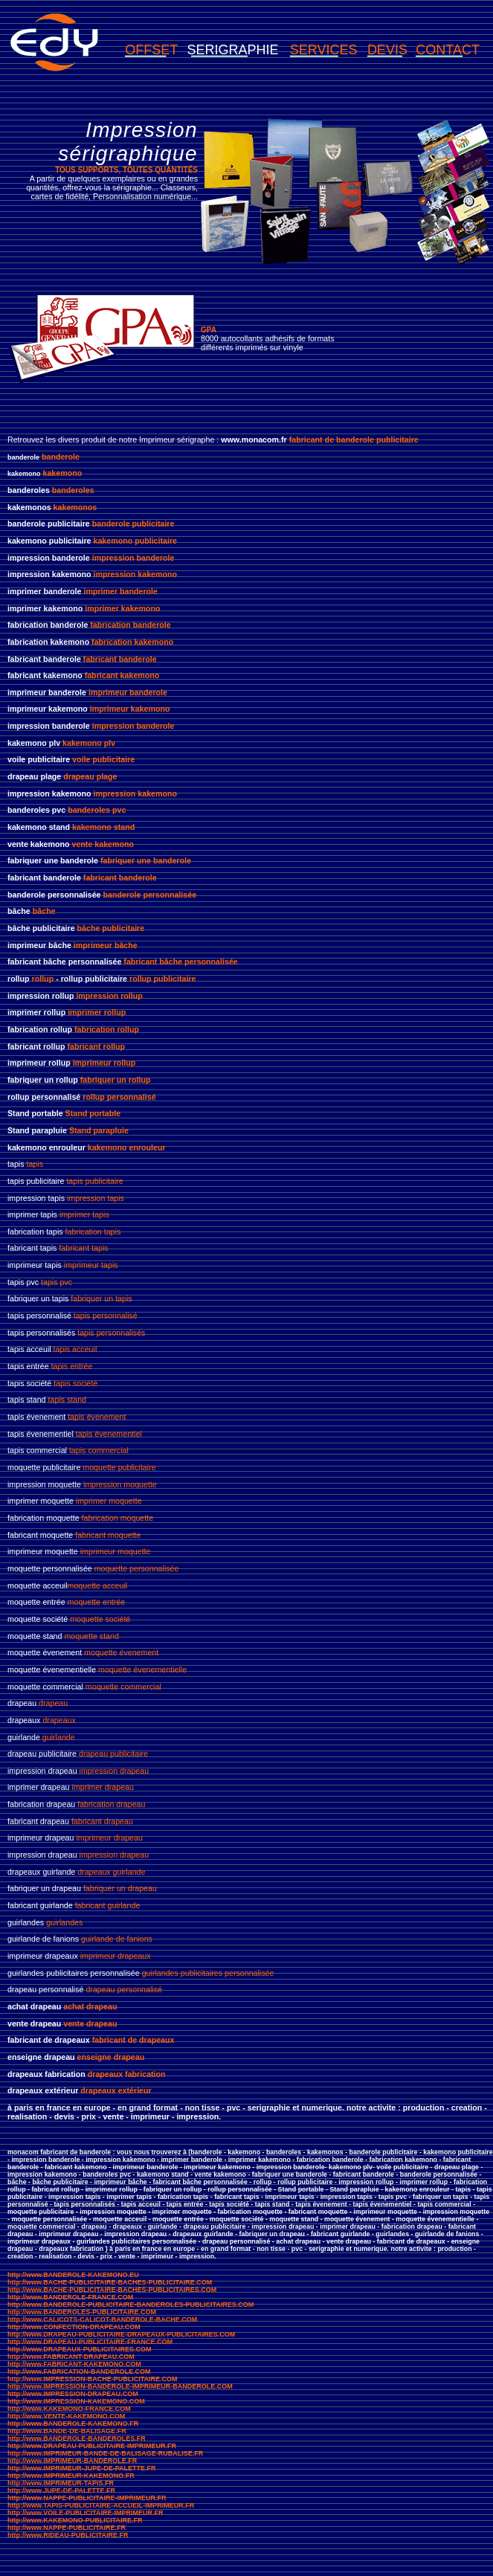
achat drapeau (90, 2006)
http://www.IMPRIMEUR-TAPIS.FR (60, 2483)
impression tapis (95, 1198)
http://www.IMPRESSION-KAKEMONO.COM (76, 2401)
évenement (138, 1652)
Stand (80, 1130)
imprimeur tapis (91, 1264)
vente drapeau (90, 2023)
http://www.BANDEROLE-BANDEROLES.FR (76, 2438)
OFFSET (151, 49)
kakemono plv (88, 742)
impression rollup (109, 995)
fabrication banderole (129, 624)
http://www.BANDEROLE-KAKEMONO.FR (72, 2423)
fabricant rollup (97, 1046)
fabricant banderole (120, 658)
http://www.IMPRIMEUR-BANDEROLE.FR (72, 2460)
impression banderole (133, 557)
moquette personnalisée (136, 1568)
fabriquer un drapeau (120, 1888)
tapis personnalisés (111, 1332)
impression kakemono (135, 574)
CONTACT (448, 49)
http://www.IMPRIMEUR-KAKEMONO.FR (71, 2475)
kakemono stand (103, 826)
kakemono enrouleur (127, 1147)
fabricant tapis (83, 1247)
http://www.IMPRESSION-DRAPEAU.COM (72, 2394)
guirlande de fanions (116, 1938)
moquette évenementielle (142, 1669)
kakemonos (75, 507)
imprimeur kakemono (130, 708)
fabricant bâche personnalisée (180, 961)
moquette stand (91, 1636)
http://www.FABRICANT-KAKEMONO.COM (74, 2364)
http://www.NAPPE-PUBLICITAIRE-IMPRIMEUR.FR (87, 2498)
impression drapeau (114, 1770)
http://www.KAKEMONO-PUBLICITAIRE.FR (74, 2520)
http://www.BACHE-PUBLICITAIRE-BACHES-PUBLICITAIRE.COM (109, 2282)
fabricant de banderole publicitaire (354, 439)
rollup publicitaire (162, 978)
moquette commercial (123, 1686)
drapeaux (58, 1720)
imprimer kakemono (122, 608)
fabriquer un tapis (100, 1298)
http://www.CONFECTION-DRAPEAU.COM (74, 2327)
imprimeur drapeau (109, 1837)
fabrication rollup (106, 1029)
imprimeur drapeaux (115, 1955)
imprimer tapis (84, 1214)
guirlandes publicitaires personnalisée (208, 1972)
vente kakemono (102, 844)
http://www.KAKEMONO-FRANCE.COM (69, 2408)
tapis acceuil (75, 1349)
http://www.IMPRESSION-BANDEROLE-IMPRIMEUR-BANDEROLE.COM (120, 2386)
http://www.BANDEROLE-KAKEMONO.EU (73, 2275)
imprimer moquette (109, 1500)
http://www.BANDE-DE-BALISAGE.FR (66, 2431)
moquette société (100, 1618)
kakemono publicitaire (135, 540)
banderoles (73, 490)
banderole (61, 456)
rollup (43, 978)
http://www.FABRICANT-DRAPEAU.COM (71, 2356)
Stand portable (93, 1113)
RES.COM (219, 2334)
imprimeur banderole (127, 692)
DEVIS (387, 49)
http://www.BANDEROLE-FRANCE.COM (70, 2297)
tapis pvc (56, 1282)
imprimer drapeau (102, 1787)
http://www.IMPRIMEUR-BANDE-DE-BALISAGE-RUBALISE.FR (105, 2453)
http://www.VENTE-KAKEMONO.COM (66, 2416)
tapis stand (67, 1399)
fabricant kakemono (122, 675)
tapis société (75, 1383)
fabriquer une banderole (145, 860)
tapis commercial (99, 1450)
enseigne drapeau (111, 2056)
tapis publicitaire (94, 1180)
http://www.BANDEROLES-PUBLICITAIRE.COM (81, 2312)
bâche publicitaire (111, 928)
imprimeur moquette (115, 1551)
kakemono (63, 472)
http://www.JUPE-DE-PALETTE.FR (61, 2490)
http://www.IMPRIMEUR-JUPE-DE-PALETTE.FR (81, 2468)
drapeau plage (90, 776)
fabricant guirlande (108, 1905)
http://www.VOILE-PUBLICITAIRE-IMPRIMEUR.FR (85, 2513)
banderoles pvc (97, 809)
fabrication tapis (93, 1231)
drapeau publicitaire (113, 1753)
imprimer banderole (120, 591)
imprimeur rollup (104, 1062)
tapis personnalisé (106, 1315)
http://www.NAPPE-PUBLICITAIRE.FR (66, 2527)
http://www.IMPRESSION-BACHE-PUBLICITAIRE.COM (92, 2379)
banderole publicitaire (133, 523)
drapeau (53, 1702)
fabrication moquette (118, 1517)
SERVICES (324, 49)
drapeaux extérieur (115, 2090)
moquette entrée (97, 1601)
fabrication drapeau (111, 1804)
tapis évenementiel (109, 1433)
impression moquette (120, 1484)
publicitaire (136, 1467)
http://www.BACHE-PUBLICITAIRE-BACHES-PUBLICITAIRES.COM (111, 2289)
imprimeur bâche (106, 945)
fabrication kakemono (132, 641)
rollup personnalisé (119, 1096)
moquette (99, 1467)
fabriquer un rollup (115, 1079)
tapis (34, 1163)
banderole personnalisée (150, 894)
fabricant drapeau (102, 1821)
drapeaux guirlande (111, 1871)
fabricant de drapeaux (133, 2039)
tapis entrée (72, 1366)
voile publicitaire (103, 759)
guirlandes (64, 1922)
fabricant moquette (108, 1534)
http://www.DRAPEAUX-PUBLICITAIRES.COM (79, 2349)
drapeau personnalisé (124, 1989)
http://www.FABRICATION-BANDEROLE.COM (78, 2371)
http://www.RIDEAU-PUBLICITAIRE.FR (67, 2535)
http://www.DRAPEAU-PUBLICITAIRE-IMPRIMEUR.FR (91, 2446)
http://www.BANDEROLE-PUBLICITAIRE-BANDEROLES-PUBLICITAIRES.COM (130, 2304)
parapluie (110, 1130)
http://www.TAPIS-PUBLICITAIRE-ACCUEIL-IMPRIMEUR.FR (100, 2505)
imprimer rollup (97, 1012)
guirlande (58, 1737)
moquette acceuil (98, 1585)
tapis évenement (97, 1416)
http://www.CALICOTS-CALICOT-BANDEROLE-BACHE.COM (102, 2319)
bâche (44, 911)
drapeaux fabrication (127, 2074)
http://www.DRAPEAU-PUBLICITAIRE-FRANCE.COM (90, 2341)
